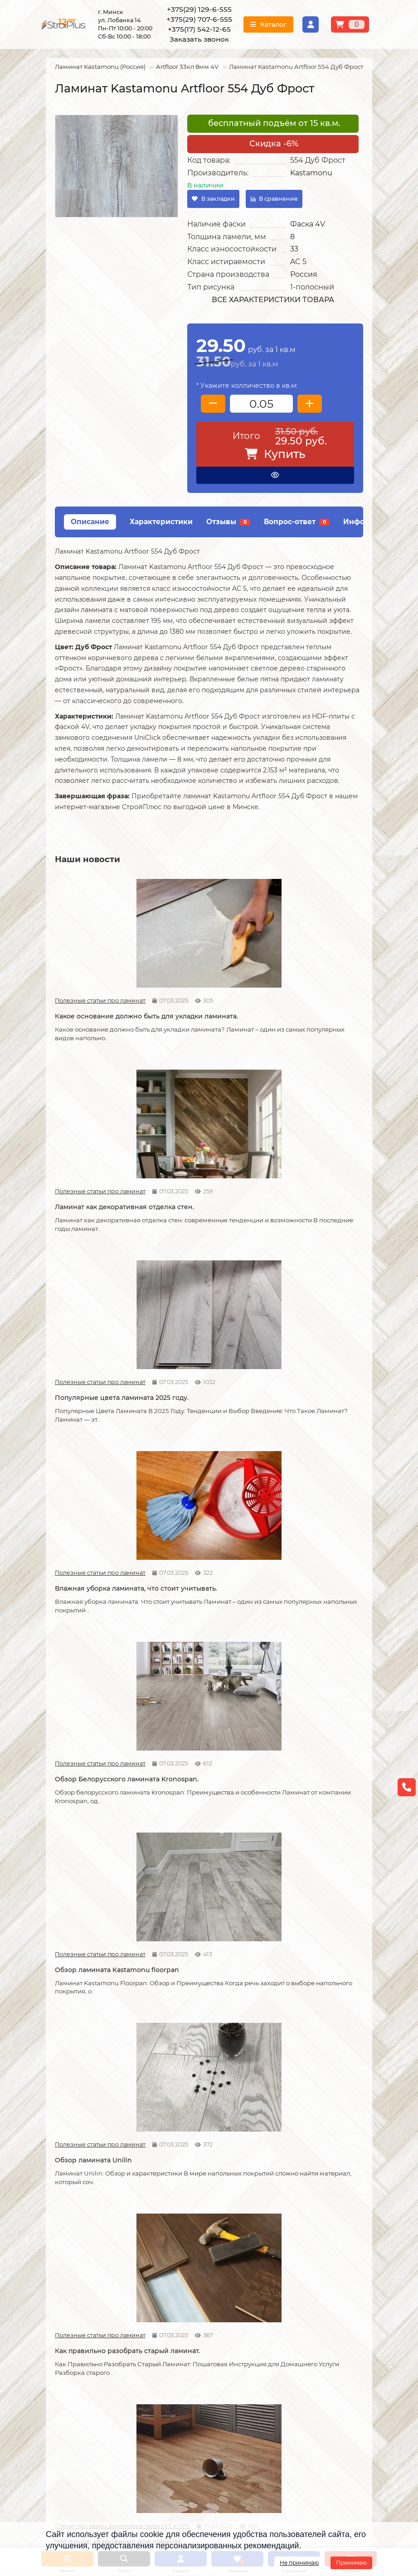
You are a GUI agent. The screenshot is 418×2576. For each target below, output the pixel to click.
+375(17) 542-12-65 (199, 29)
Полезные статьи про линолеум (281, 1876)
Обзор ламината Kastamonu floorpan (314, 1165)
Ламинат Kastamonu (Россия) (100, 66)
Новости (173, 1506)
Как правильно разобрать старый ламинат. (204, 1346)
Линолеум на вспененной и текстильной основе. (314, 1896)
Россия (303, 274)
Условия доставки (75, 2235)
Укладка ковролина (190, 2259)
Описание (90, 521)
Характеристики (161, 521)
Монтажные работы (195, 2207)
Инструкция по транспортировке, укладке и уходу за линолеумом (92, 2293)
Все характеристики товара (273, 299)
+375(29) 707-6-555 (199, 19)
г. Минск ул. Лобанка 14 (257, 2377)
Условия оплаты (72, 2247)
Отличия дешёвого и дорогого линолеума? (197, 2086)
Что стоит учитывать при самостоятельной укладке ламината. (99, 1531)
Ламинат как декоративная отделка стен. (206, 984)
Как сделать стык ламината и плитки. (100, 1896)
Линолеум (286, 2235)
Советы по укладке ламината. (192, 1716)
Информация (71, 2207)
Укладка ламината (188, 2223)
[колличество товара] (261, 404)
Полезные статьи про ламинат (69, 964)
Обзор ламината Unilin (93, 1341)
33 (294, 249)
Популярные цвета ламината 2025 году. (300, 984)
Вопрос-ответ (297, 521)
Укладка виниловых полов (201, 2247)
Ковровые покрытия (302, 2259)
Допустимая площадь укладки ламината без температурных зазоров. (202, 1531)
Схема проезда (243, 2365)
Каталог (284, 2207)
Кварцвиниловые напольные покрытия (196, 1896)
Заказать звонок (199, 39)
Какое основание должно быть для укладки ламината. (102, 984)
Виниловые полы (297, 2247)
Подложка (286, 2296)
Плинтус (283, 2284)
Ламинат (283, 2223)
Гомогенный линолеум (306, 2272)
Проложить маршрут (253, 2352)
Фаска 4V (307, 224)
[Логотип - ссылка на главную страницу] (94, 2359)
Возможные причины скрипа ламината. (91, 1716)
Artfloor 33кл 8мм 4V (187, 66)
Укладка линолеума (190, 2235)
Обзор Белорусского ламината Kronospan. (196, 1165)
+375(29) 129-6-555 (199, 9)
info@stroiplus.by (87, 2419)
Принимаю (351, 2562)
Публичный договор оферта (91, 2272)
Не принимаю (299, 2562)
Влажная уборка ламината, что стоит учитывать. (100, 1165)
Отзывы (228, 521)
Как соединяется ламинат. (311, 1712)
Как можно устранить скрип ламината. (314, 1526)
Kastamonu (311, 173)
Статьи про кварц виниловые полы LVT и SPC (281, 1325)
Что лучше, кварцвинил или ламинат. (314, 1346)
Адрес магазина (71, 2313)
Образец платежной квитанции (96, 2259)
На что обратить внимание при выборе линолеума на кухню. (100, 2091)
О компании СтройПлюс (85, 2223)
